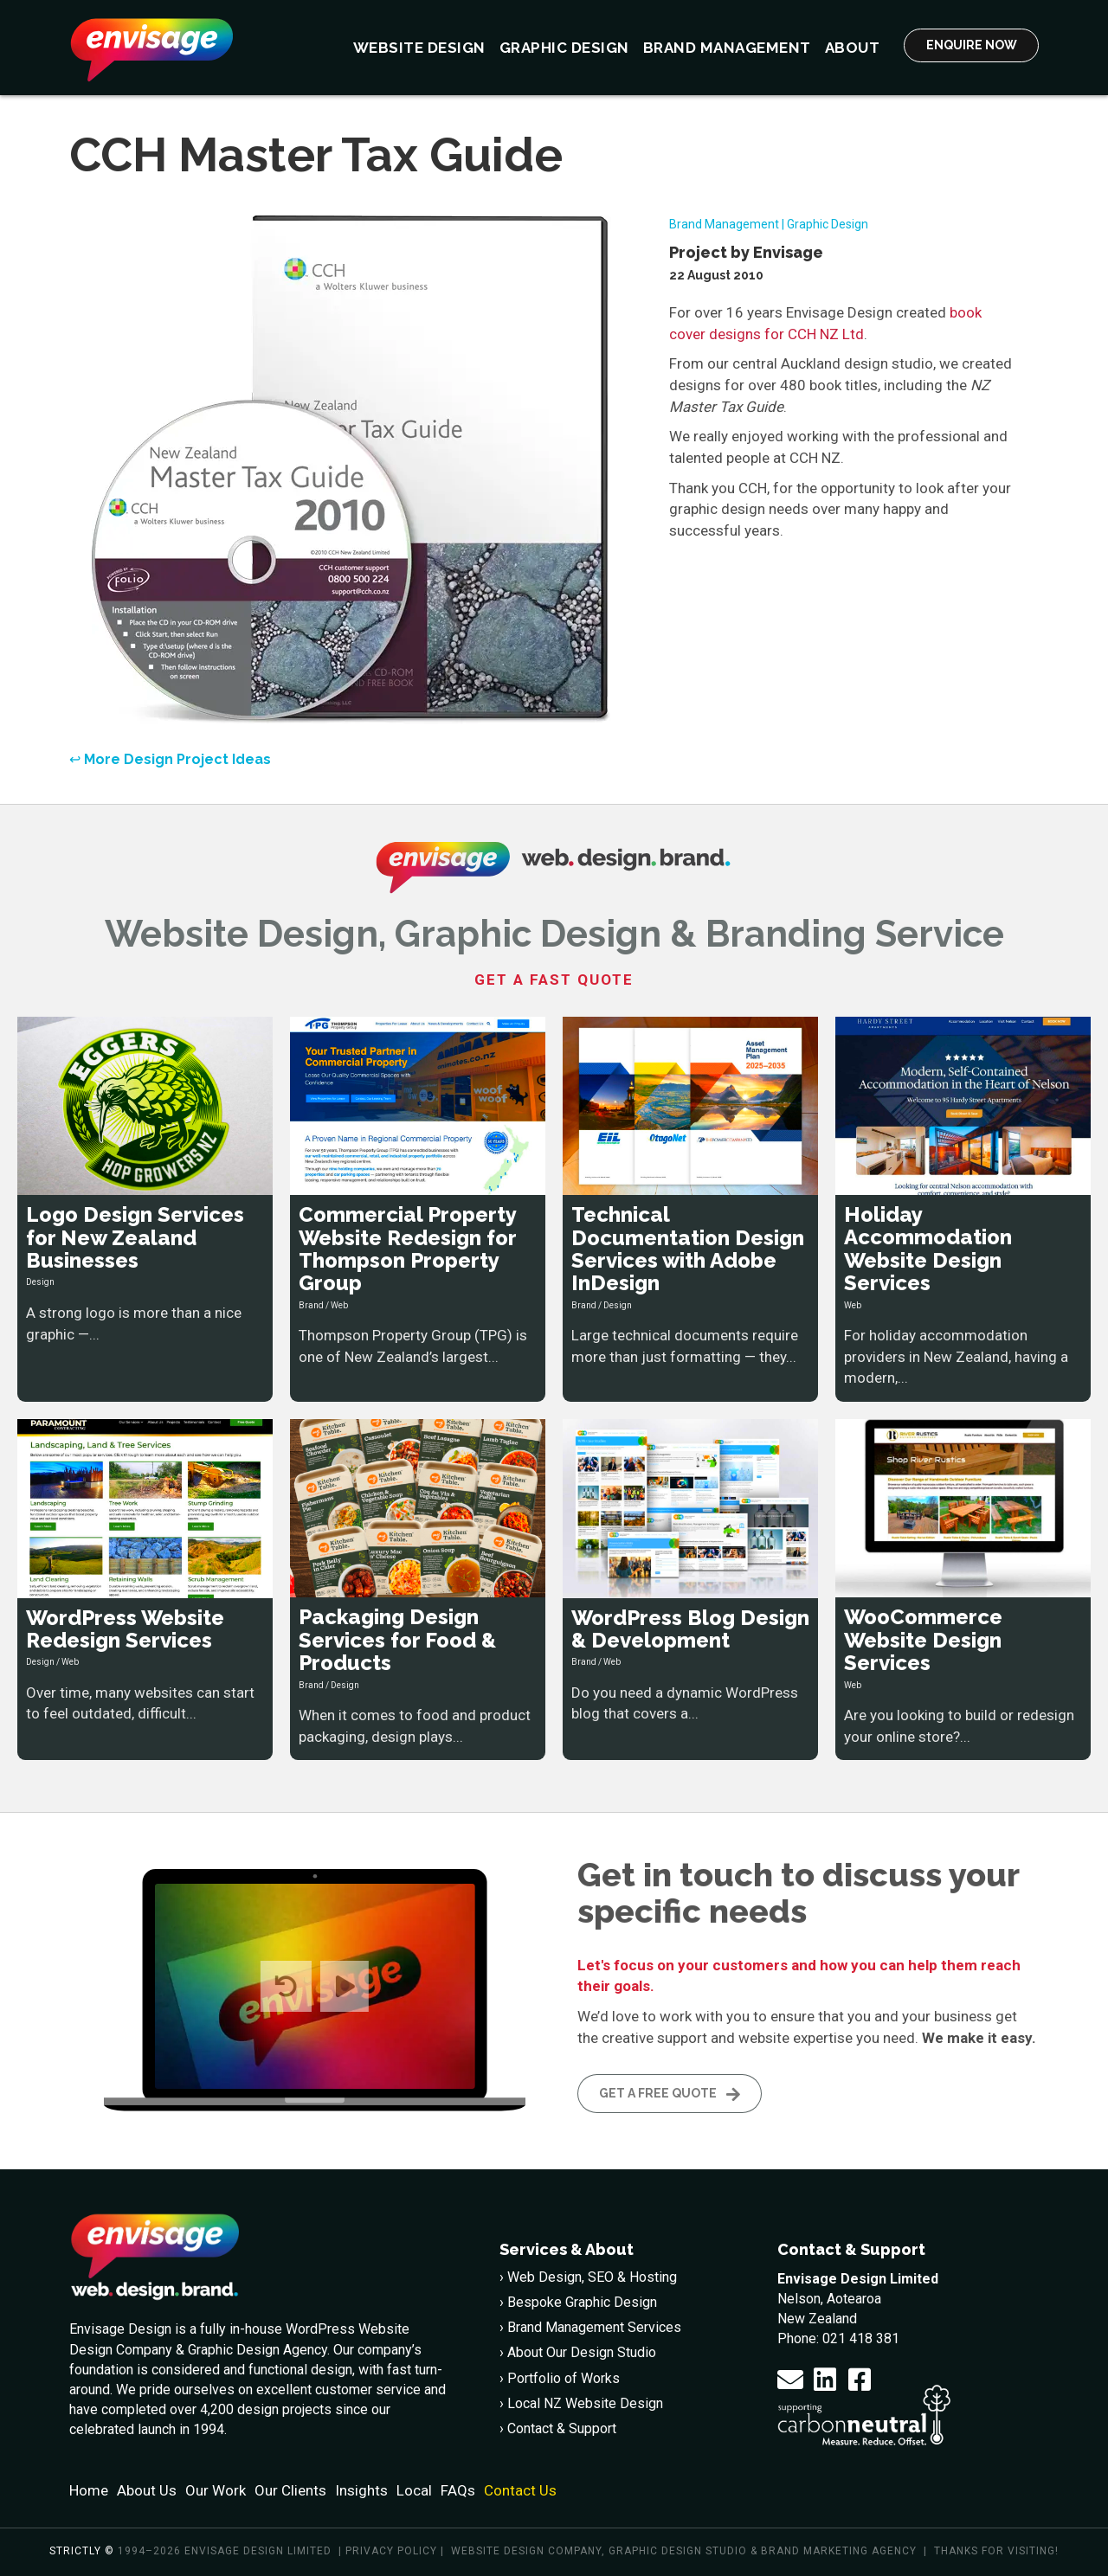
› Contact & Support (557, 2428)
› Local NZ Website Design (581, 2402)
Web (339, 1305)
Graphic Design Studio (678, 2551)
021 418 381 (860, 2338)
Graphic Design (827, 224)
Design (40, 1282)
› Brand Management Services (590, 2327)
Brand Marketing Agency (839, 2551)
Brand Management (724, 224)
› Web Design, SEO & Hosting (588, 2277)
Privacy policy (391, 2551)
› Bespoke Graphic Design (578, 2302)
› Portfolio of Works (559, 2377)
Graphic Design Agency (257, 2349)
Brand (311, 1305)
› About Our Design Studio (577, 2352)
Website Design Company (526, 2551)
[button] (790, 2379)
